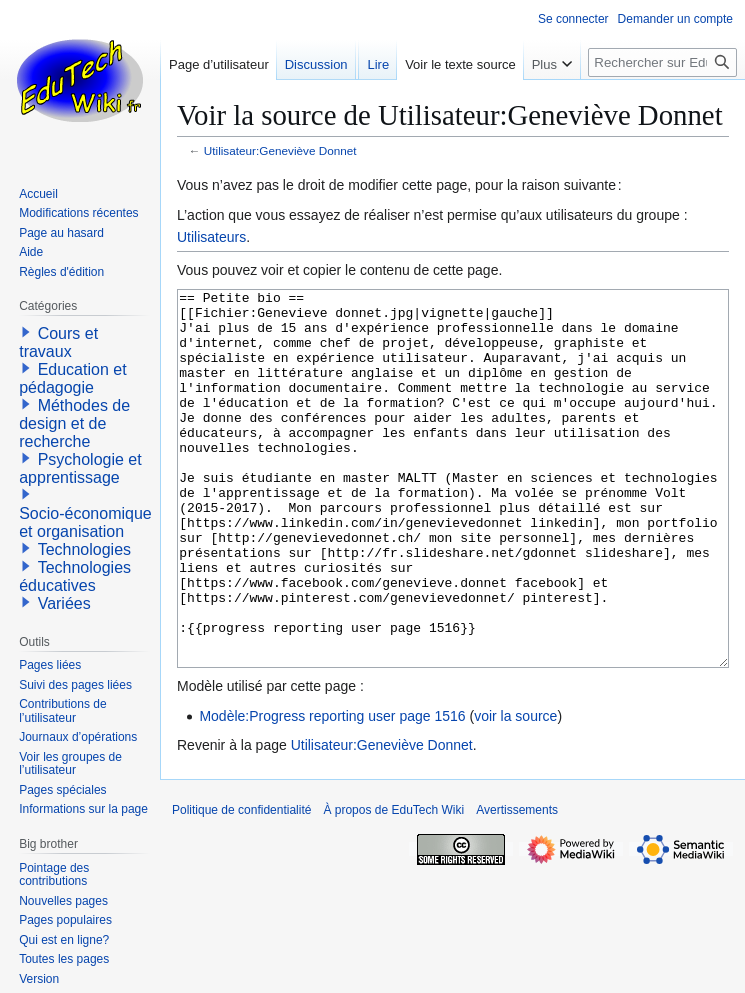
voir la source (515, 791)
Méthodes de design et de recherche (74, 423)
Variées (64, 603)
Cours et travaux (58, 342)
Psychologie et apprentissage (80, 468)
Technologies (84, 549)
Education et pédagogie (72, 378)
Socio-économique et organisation (85, 522)
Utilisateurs (211, 237)
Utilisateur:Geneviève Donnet (280, 150)
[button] (26, 332)
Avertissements (517, 885)
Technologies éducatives (75, 576)
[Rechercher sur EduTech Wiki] (662, 62)
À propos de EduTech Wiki (393, 885)
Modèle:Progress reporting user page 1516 (332, 791)
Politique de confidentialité (241, 885)
